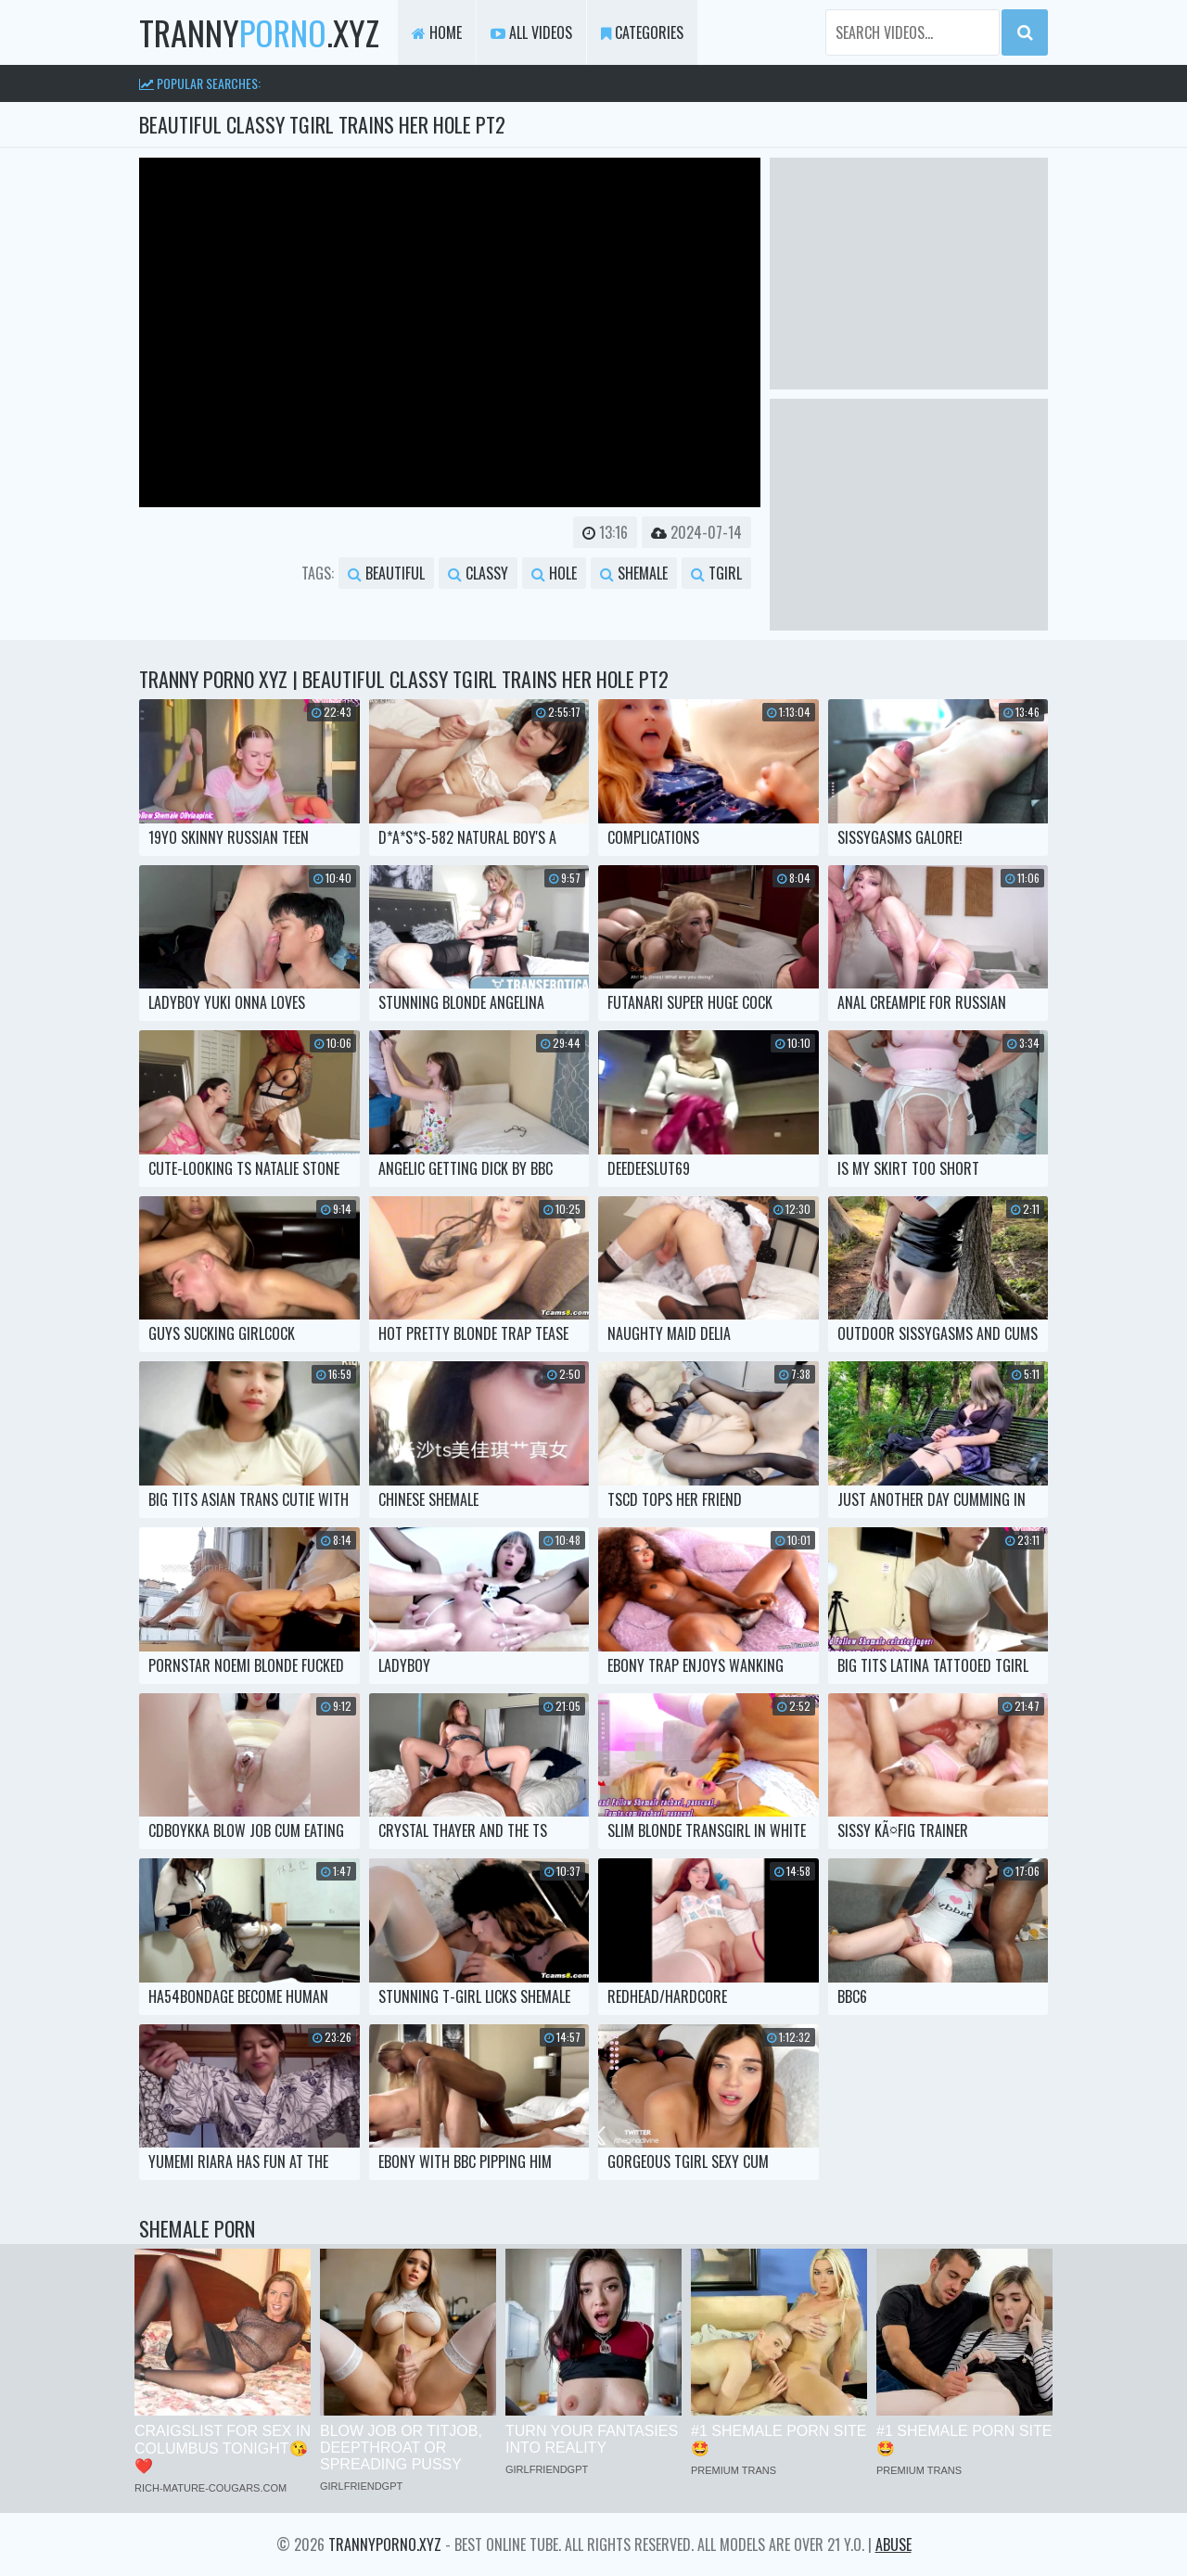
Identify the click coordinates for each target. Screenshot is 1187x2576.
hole (554, 573)
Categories (642, 32)
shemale (634, 573)
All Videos (531, 32)
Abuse (893, 2544)
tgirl (716, 573)
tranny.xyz (259, 32)
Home (437, 32)
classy (478, 573)
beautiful (386, 573)
